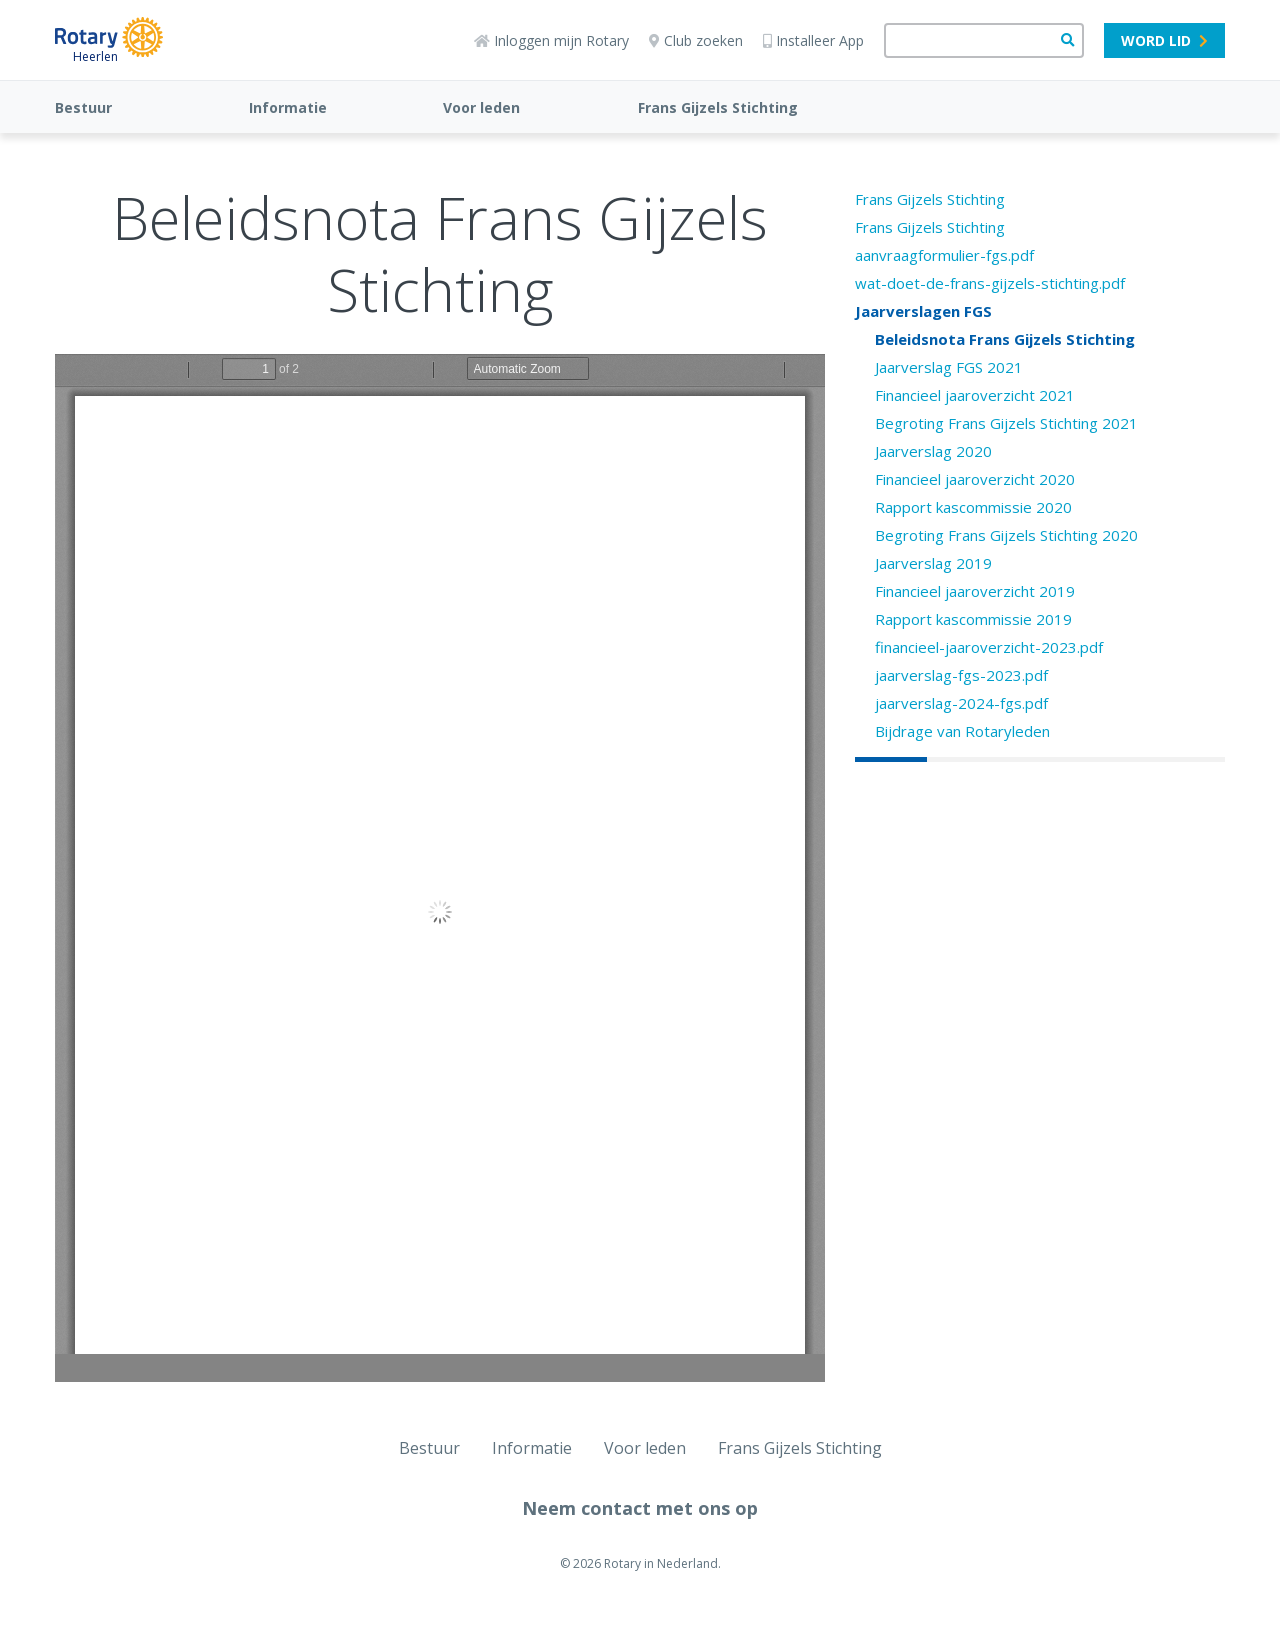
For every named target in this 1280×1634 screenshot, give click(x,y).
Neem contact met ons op (640, 1508)
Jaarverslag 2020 (933, 451)
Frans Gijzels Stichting (718, 107)
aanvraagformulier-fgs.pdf (944, 255)
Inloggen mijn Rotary (551, 40)
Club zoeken (696, 40)
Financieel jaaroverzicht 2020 (975, 479)
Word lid (1164, 40)
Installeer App (813, 40)
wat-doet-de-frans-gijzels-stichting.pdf (990, 283)
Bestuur (83, 107)
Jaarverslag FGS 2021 (949, 367)
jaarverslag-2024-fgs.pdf (961, 703)
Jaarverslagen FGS (923, 311)
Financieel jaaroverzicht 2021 (975, 395)
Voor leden (481, 107)
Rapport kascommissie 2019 (973, 619)
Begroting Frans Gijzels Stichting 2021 (1006, 423)
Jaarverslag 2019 (933, 563)
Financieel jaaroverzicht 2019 (975, 591)
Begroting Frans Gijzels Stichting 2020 (1006, 535)
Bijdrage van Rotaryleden (962, 731)
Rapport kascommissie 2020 (973, 507)
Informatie (288, 107)
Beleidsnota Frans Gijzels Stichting (1005, 339)
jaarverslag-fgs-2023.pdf (961, 675)
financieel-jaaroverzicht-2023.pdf (989, 647)
